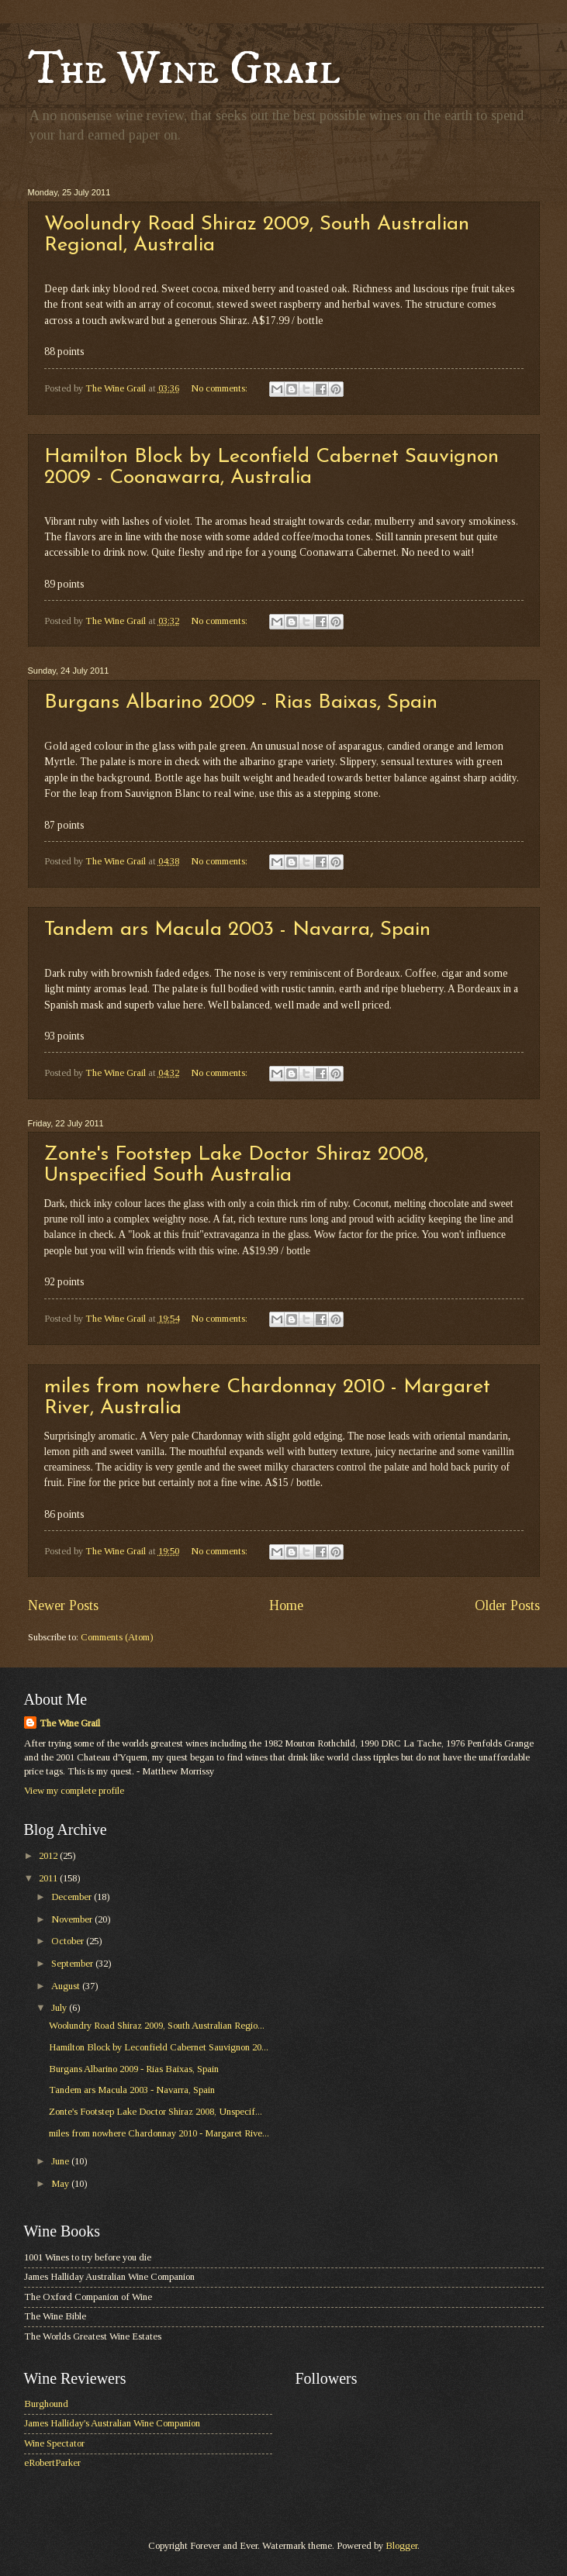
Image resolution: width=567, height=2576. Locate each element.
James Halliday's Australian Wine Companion (112, 2423)
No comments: (220, 388)
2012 (49, 1855)
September (73, 1963)
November (73, 1919)
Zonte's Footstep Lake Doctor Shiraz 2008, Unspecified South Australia (236, 1165)
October (68, 1941)
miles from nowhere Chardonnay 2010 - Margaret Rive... (159, 2133)
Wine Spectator (54, 2443)
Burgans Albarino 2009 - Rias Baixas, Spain (240, 702)
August (66, 1986)
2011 (49, 1878)
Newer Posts (63, 1605)
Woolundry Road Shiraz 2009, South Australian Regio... (156, 2025)
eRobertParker (52, 2462)
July (60, 2007)
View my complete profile (74, 1790)
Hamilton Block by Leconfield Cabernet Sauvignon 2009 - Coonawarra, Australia (271, 467)
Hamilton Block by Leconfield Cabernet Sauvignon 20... (158, 2047)
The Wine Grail (184, 69)
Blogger (401, 2545)
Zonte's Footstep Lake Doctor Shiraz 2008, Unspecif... (155, 2111)
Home (286, 1605)
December (72, 1896)
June (61, 2161)
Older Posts (507, 1605)
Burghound (46, 2403)
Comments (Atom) (117, 1637)
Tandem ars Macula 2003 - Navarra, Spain (237, 929)
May (61, 2183)
